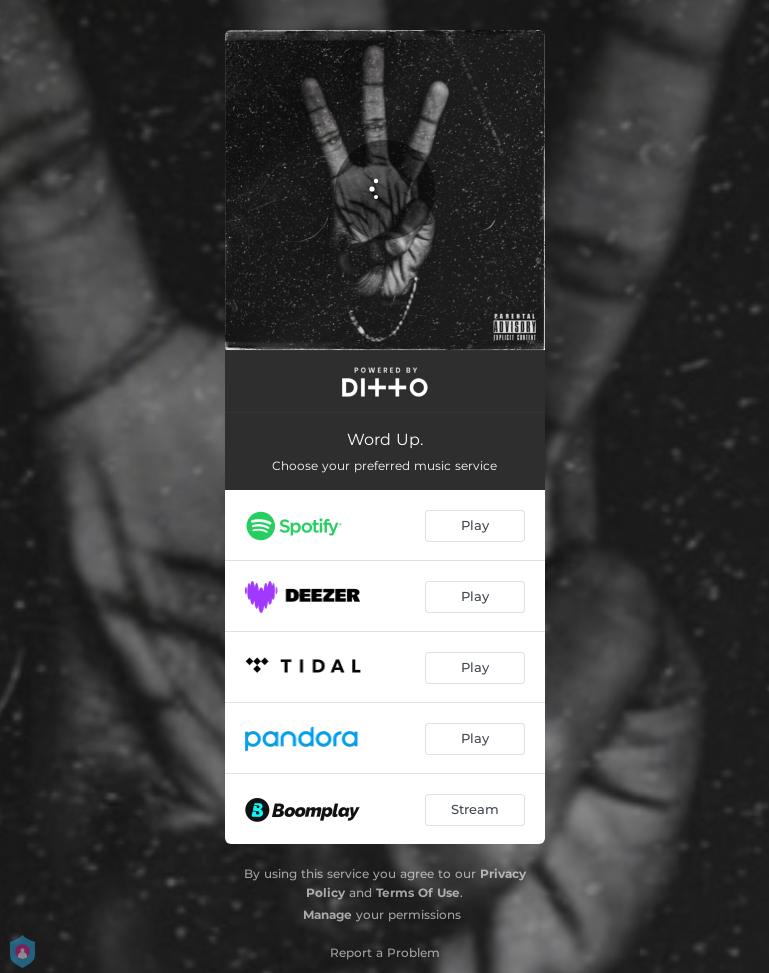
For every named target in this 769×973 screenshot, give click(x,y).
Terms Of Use (418, 892)
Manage (327, 914)
